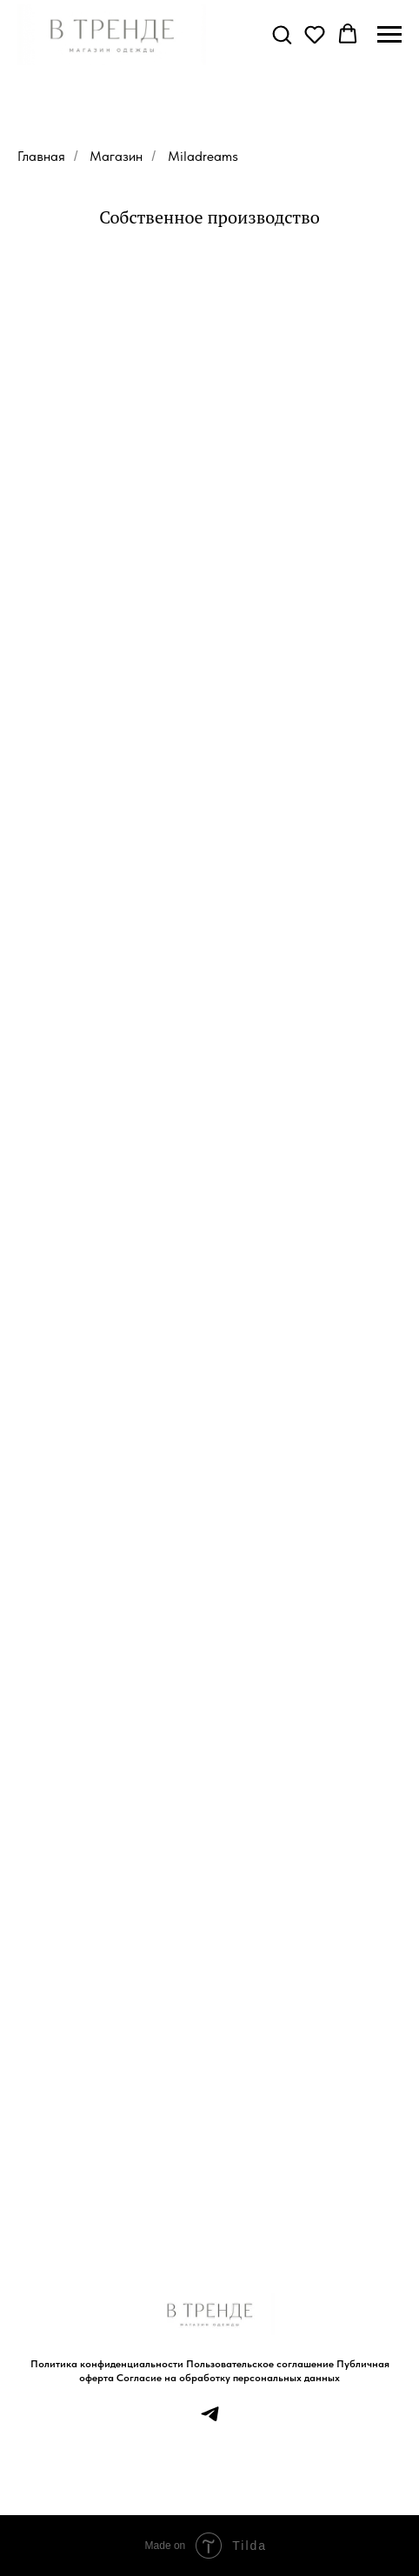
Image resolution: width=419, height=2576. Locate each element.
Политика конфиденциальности (106, 2364)
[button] (281, 33)
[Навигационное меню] (389, 34)
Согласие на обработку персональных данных (228, 2378)
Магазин (116, 156)
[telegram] (210, 2419)
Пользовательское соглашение (260, 2364)
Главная (41, 156)
